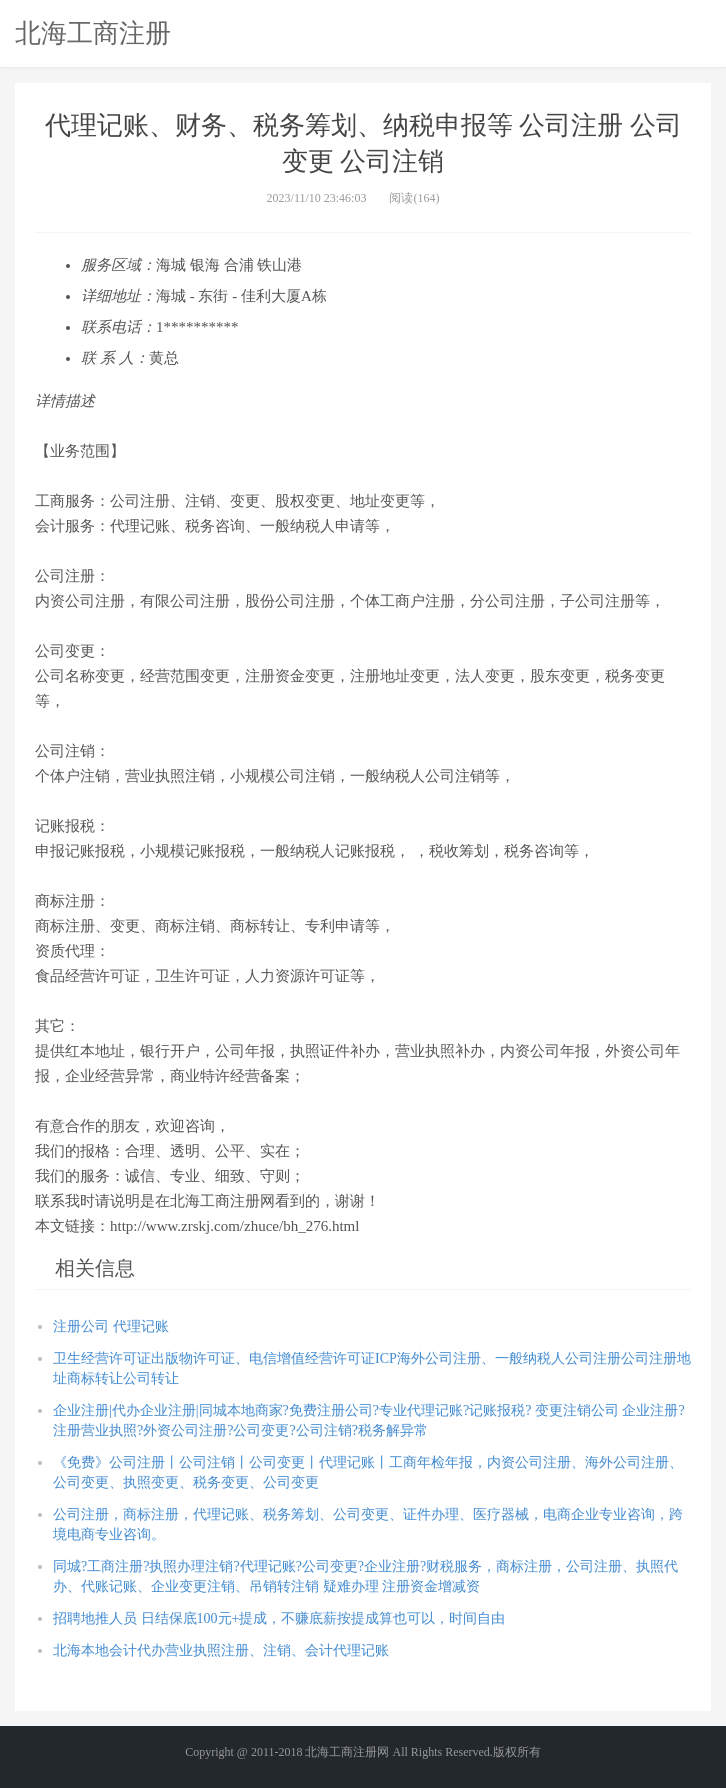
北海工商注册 (93, 33)
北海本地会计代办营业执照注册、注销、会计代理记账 (221, 1650)
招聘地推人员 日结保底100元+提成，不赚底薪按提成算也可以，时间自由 (279, 1618)
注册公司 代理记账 (111, 1326)
